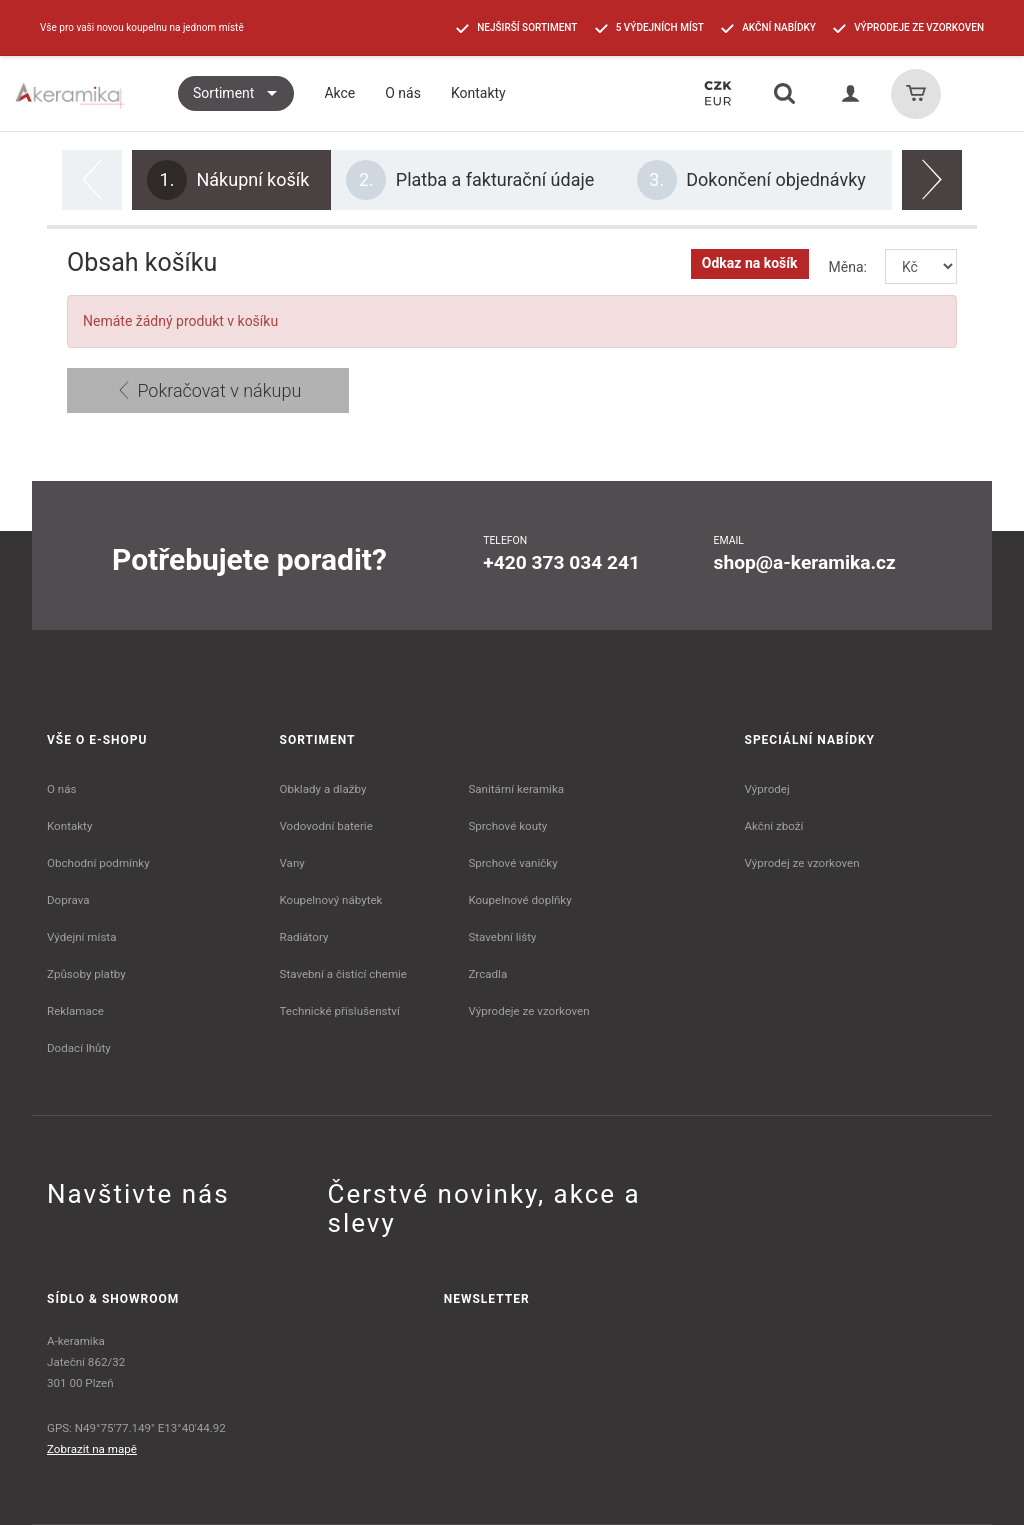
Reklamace (75, 1011)
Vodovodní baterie (326, 826)
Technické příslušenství (340, 1011)
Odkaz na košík (750, 263)
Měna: (848, 267)
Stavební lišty (502, 937)
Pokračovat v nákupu (208, 390)
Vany (292, 863)
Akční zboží (774, 826)
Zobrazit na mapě (92, 1449)
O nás (62, 789)
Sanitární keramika (516, 789)
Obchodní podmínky (98, 863)
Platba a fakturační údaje (470, 180)
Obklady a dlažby (323, 789)
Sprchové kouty (507, 826)
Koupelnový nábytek (331, 900)
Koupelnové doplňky (519, 900)
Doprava (68, 900)
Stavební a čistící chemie (344, 974)
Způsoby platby (86, 974)
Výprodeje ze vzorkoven (528, 1011)
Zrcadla (487, 974)
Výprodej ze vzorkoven (802, 863)
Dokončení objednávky (751, 180)
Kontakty (69, 826)
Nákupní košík (228, 180)
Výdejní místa (81, 937)
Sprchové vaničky (512, 863)
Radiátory (304, 937)
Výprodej (767, 789)
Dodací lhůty (79, 1048)
